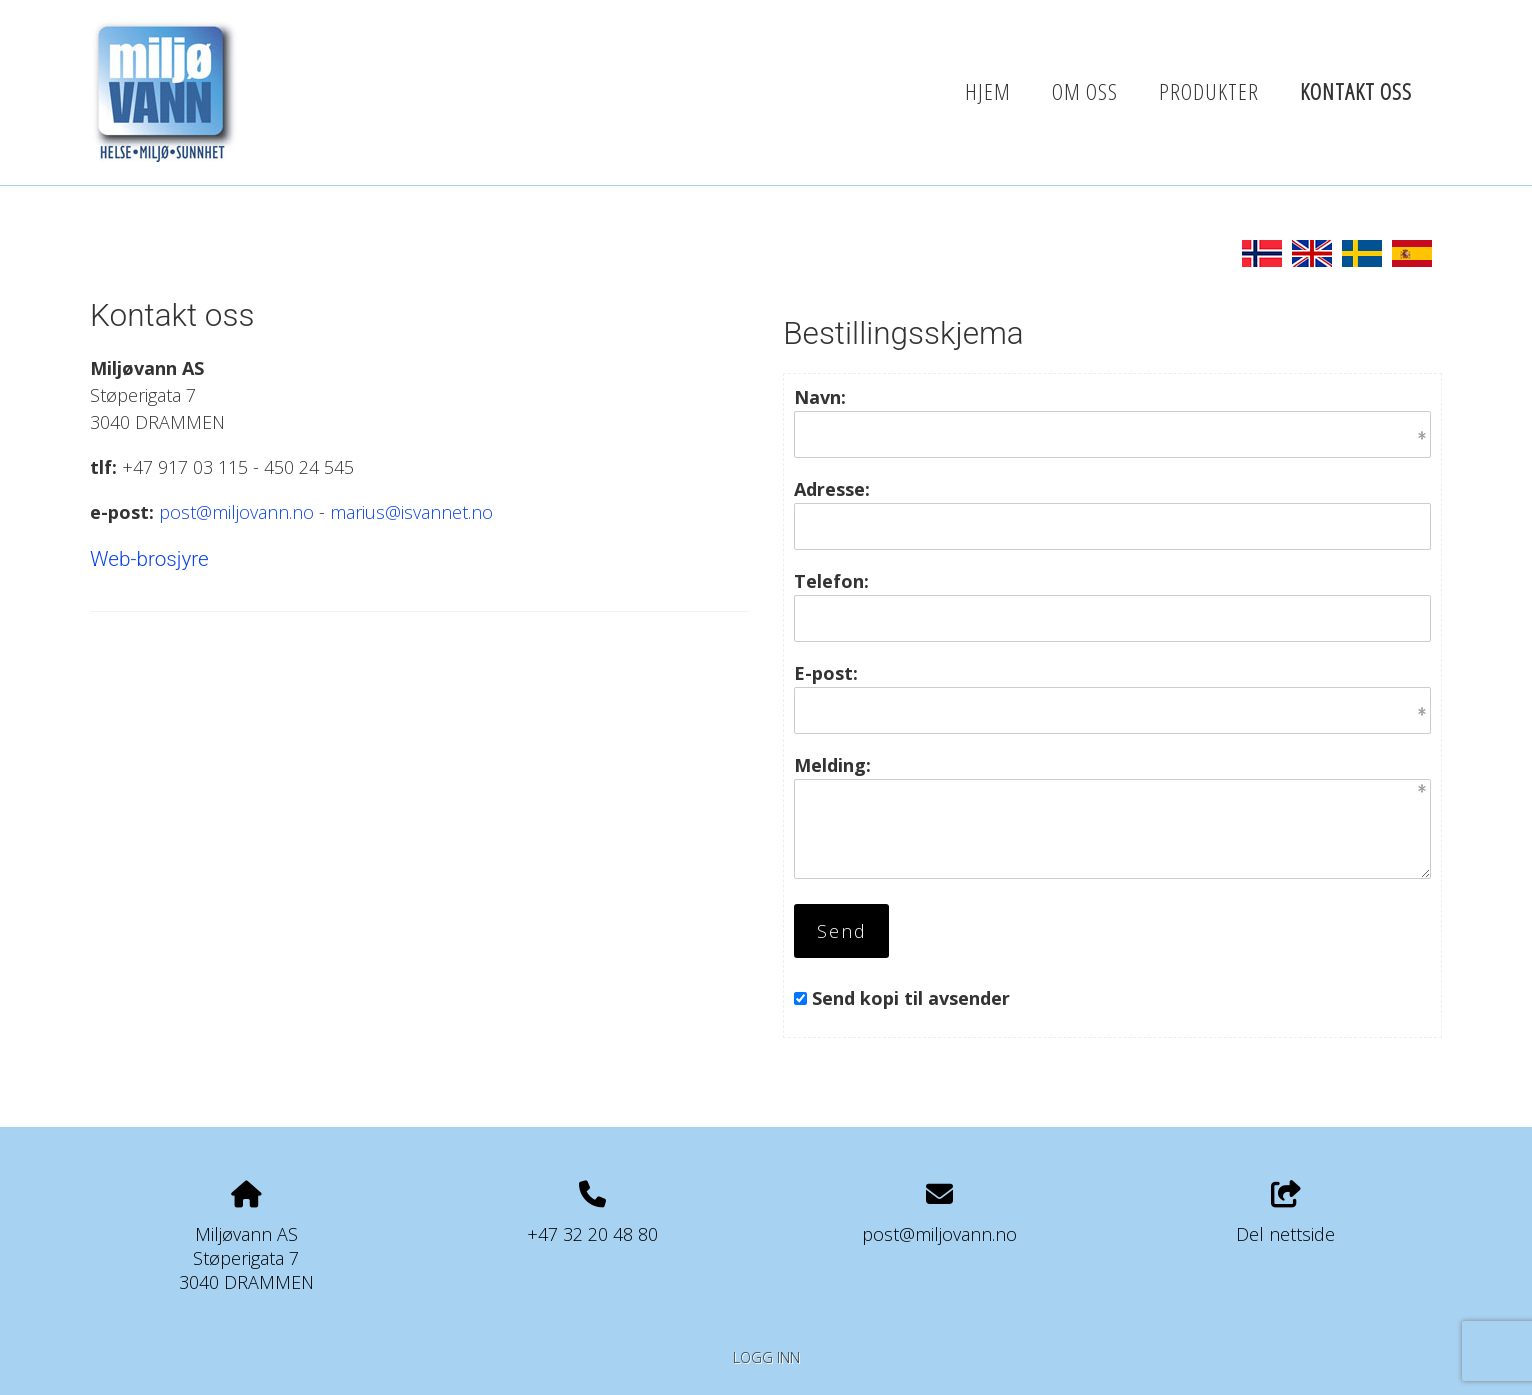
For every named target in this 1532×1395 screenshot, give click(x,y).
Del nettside (1285, 1213)
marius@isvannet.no (411, 512)
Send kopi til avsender (911, 998)
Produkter (1209, 91)
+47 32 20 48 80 (592, 1234)
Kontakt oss (1356, 91)
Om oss (1085, 91)
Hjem (988, 91)
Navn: (820, 397)
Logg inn (766, 1357)
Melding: (832, 765)
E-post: (826, 673)
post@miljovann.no (236, 512)
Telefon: (831, 581)
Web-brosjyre (149, 559)
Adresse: (832, 489)
